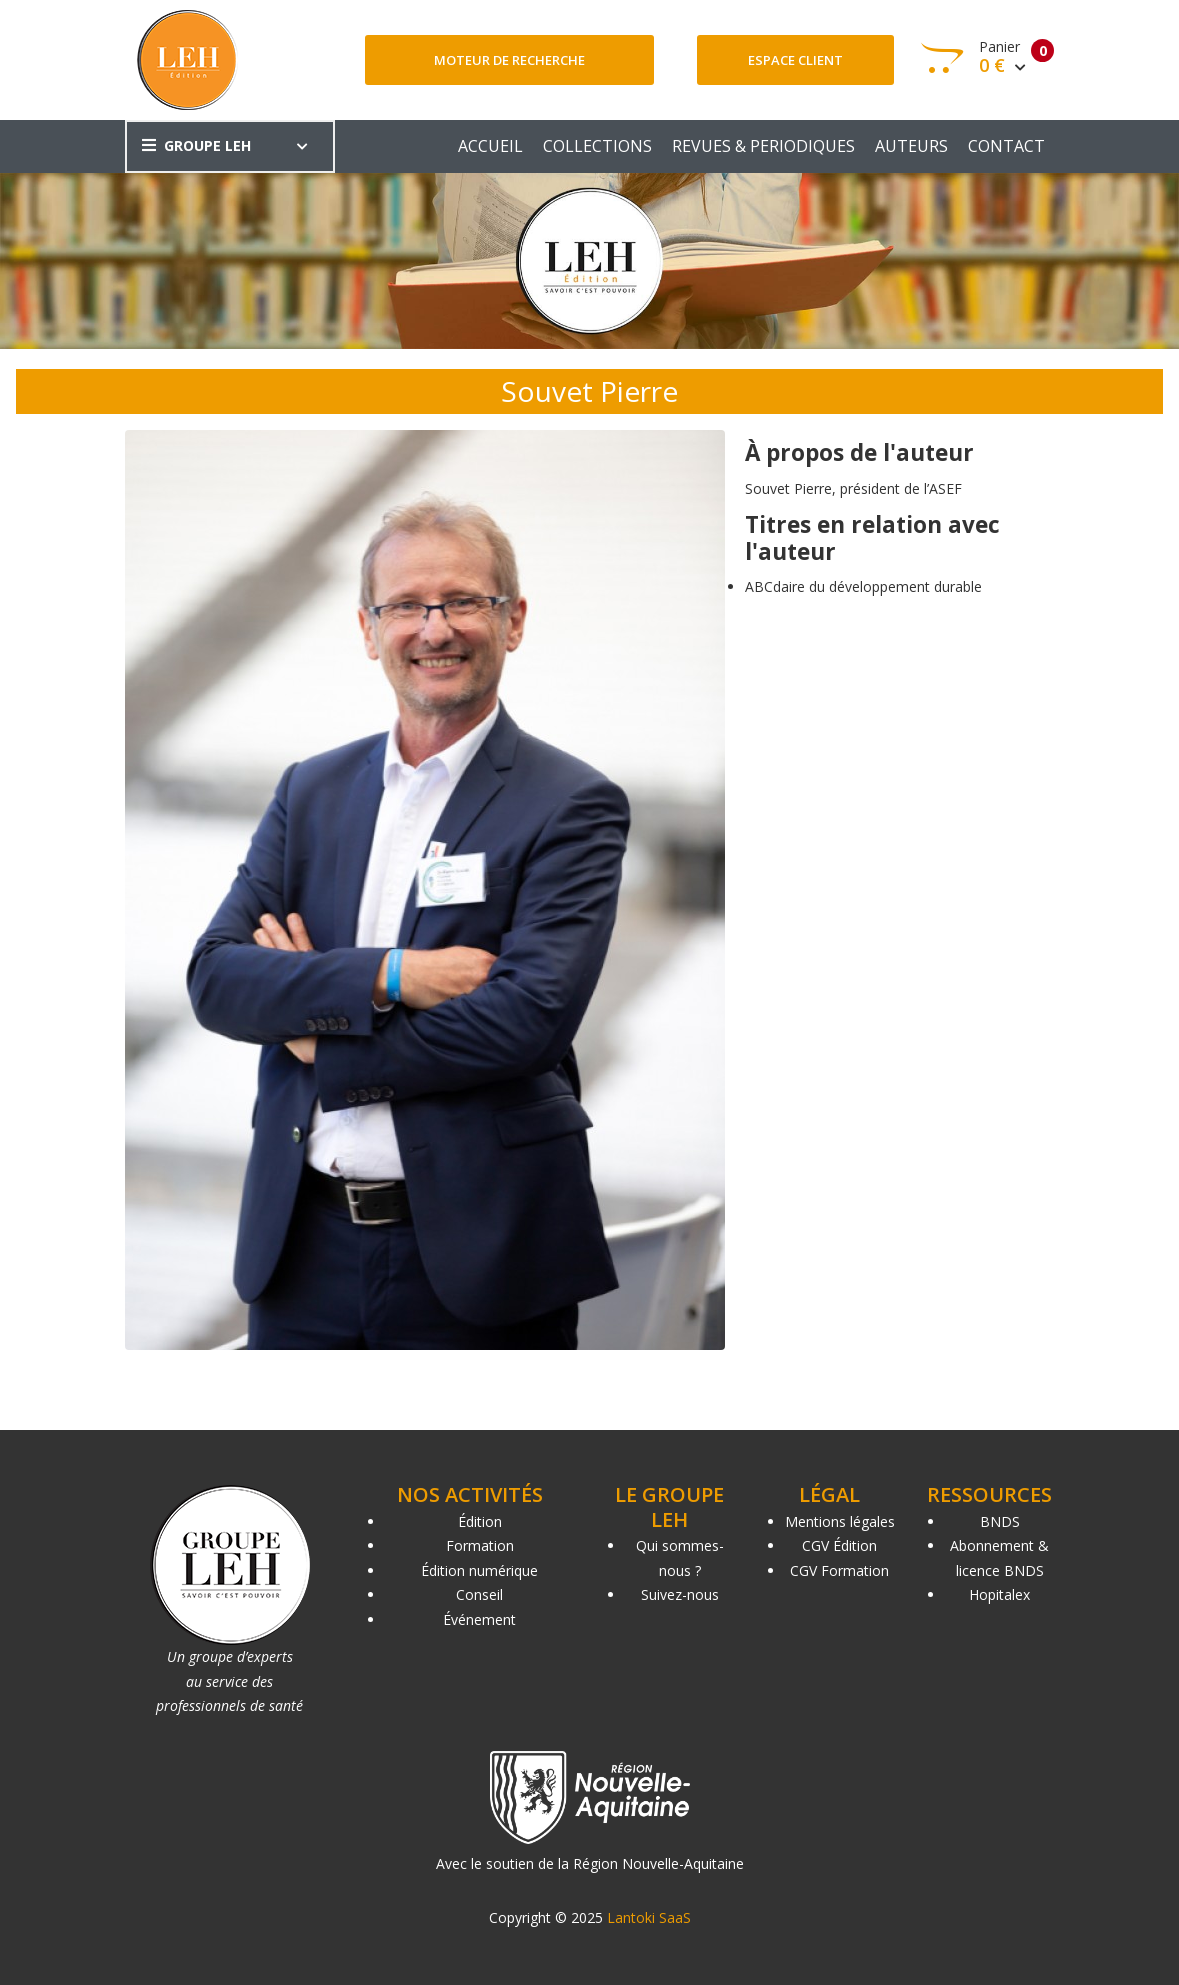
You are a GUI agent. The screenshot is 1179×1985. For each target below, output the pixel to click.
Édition (480, 1521)
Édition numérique (479, 1570)
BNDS (1000, 1521)
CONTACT (1006, 146)
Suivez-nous (680, 1594)
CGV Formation (839, 1570)
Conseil (479, 1594)
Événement (479, 1619)
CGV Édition (839, 1545)
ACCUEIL (490, 146)
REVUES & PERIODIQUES (763, 146)
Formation (480, 1545)
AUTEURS (911, 146)
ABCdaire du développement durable (863, 586)
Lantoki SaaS (649, 1917)
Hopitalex (999, 1594)
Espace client (795, 60)
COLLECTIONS (597, 146)
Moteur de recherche (509, 60)
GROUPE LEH (196, 145)
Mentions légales (840, 1521)
